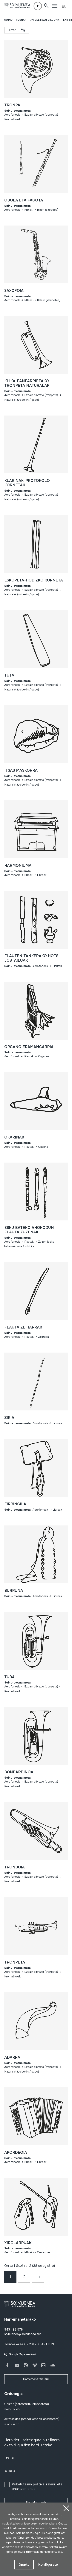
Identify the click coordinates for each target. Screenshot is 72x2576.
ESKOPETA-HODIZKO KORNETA (33, 580)
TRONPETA (14, 1962)
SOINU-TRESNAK (15, 19)
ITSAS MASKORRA (21, 770)
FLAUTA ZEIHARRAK (23, 1327)
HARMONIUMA (17, 865)
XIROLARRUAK (17, 2243)
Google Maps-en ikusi (22, 2354)
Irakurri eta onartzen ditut (37, 2486)
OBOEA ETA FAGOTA (23, 200)
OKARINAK (14, 1137)
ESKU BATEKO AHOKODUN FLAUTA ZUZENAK (29, 1230)
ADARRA (12, 2057)
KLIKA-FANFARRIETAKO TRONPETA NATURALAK (26, 383)
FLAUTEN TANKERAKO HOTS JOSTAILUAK (31, 958)
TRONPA (12, 105)
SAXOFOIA (14, 290)
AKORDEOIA (15, 2152)
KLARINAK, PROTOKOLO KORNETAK (27, 482)
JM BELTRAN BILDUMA (44, 19)
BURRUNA (13, 1590)
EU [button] (64, 6)
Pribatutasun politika (28, 2484)
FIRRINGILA (15, 1504)
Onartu (24, 2565)
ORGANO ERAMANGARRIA (28, 1047)
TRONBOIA (14, 1867)
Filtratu (12, 30)
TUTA (9, 675)
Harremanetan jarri (36, 2379)
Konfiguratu (48, 2564)
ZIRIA (9, 1417)
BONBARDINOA (18, 1772)
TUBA (9, 1677)
